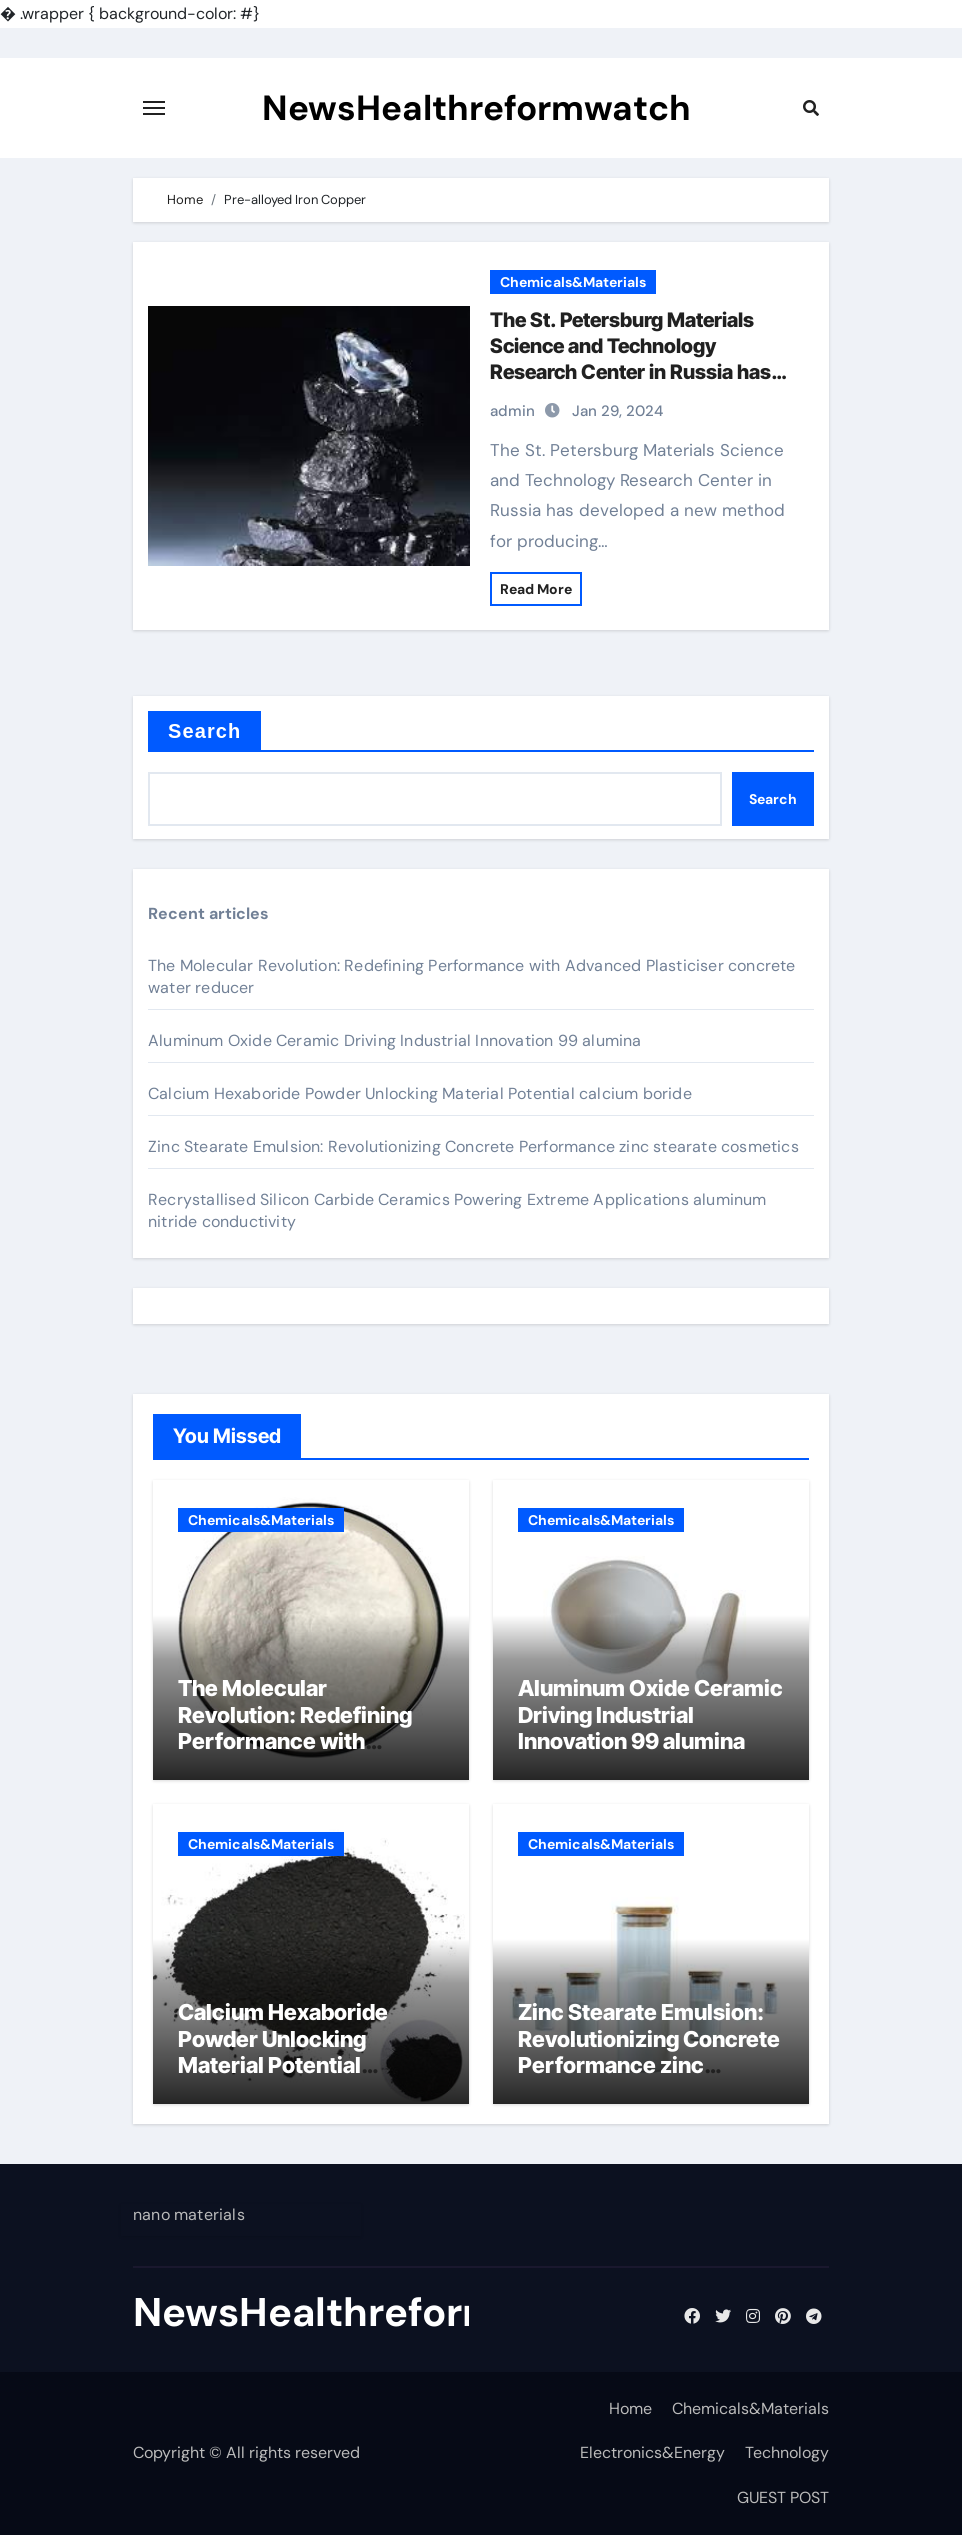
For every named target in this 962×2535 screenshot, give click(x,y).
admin (512, 411)
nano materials (189, 2214)
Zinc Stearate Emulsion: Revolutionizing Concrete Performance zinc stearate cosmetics (473, 1146)
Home (630, 2408)
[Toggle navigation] (154, 108)
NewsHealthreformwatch (476, 108)
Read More (536, 589)
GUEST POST (783, 2497)
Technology (787, 2452)
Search (204, 731)
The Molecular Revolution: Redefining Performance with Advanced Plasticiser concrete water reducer (300, 1741)
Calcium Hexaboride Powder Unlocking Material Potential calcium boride (420, 1093)
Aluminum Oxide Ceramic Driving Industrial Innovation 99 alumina (395, 1040)
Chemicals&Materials (573, 282)
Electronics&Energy (652, 2452)
